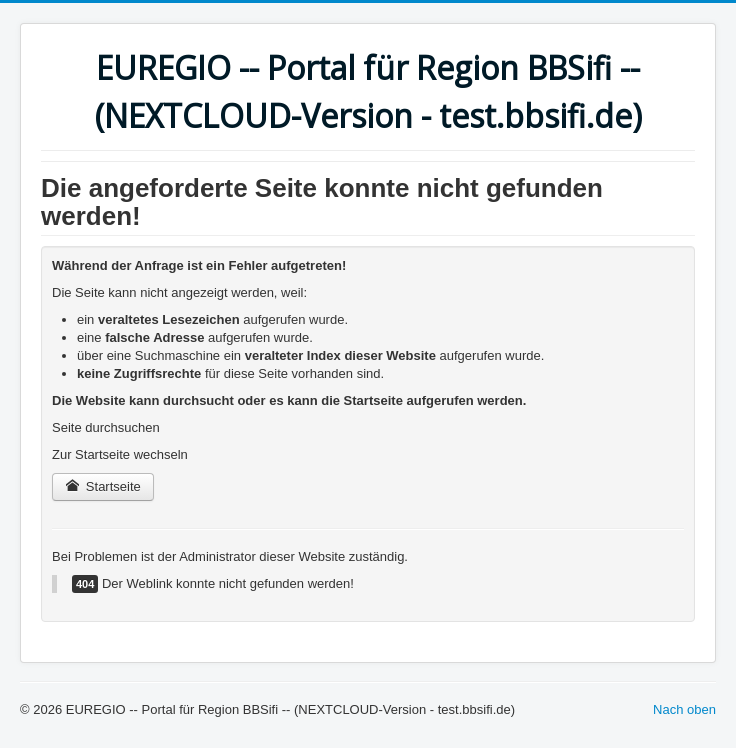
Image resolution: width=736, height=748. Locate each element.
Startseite (103, 486)
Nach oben (684, 709)
